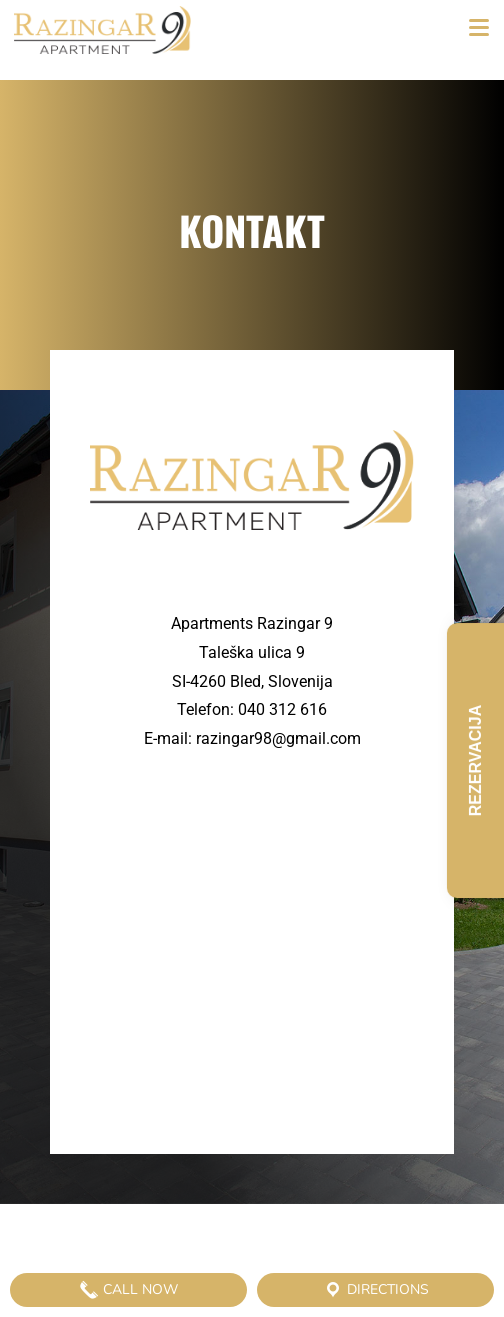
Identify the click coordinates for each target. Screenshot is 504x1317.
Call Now (128, 1290)
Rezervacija (475, 760)
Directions (376, 1290)
